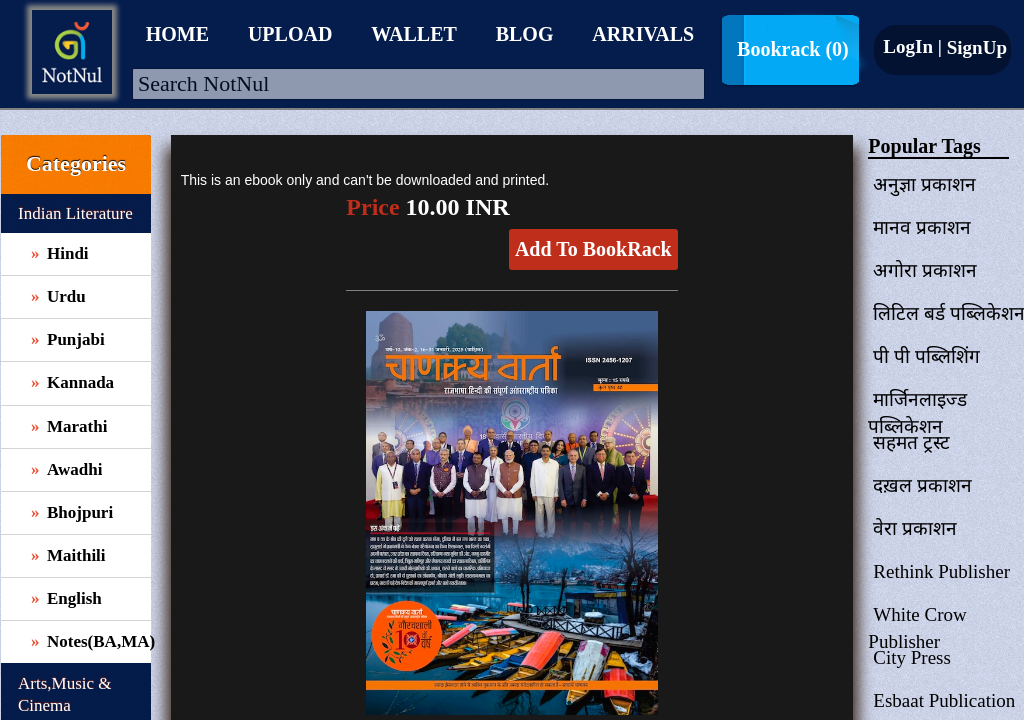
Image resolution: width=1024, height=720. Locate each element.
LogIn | (912, 46)
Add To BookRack (593, 249)
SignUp (974, 47)
